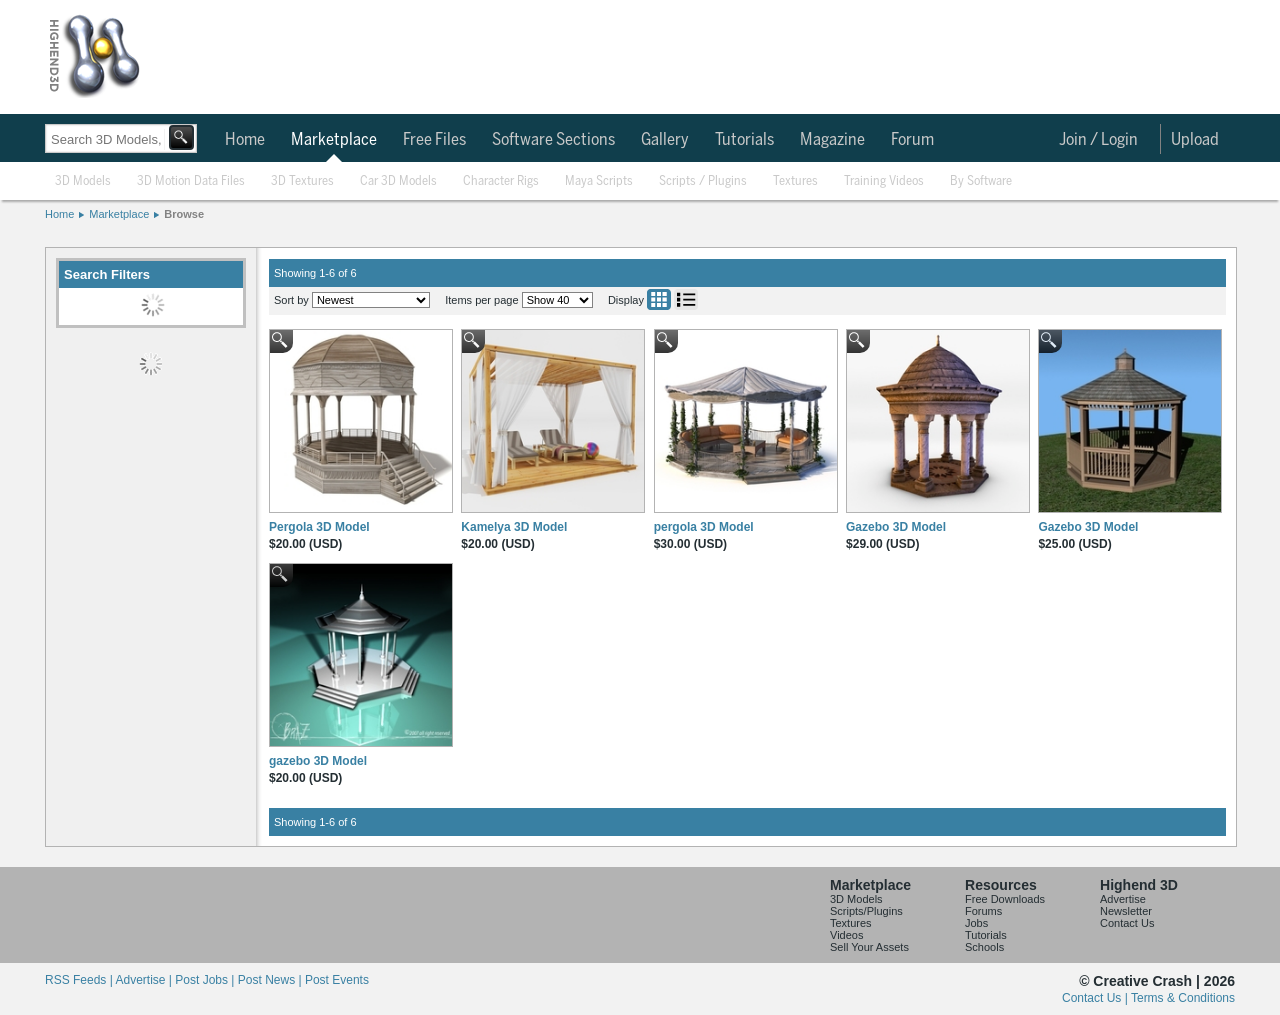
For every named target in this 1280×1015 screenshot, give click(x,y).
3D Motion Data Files (191, 181)
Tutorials (744, 140)
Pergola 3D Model (319, 527)
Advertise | (145, 980)
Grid (659, 299)
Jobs (976, 923)
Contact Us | (1096, 998)
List (686, 299)
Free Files (434, 140)
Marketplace (334, 140)
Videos (846, 935)
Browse (184, 214)
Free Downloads (1005, 899)
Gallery (665, 140)
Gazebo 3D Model (896, 527)
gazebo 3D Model (318, 761)
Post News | (271, 980)
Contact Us (1127, 923)
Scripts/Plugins (866, 911)
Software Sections (553, 140)
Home (245, 140)
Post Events (337, 980)
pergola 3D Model (704, 527)
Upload (1195, 140)
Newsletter (1126, 911)
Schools (984, 947)
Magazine (832, 140)
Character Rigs (501, 181)
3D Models (83, 181)
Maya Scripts (599, 181)
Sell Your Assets (869, 947)
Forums (983, 911)
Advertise (1123, 899)
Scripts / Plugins (703, 181)
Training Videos (884, 181)
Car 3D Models (398, 181)
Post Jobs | (206, 980)
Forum (912, 140)
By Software (981, 181)
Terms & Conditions (1183, 998)
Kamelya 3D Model (514, 527)
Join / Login (1098, 140)
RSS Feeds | (80, 980)
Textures (795, 181)
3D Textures (302, 181)
